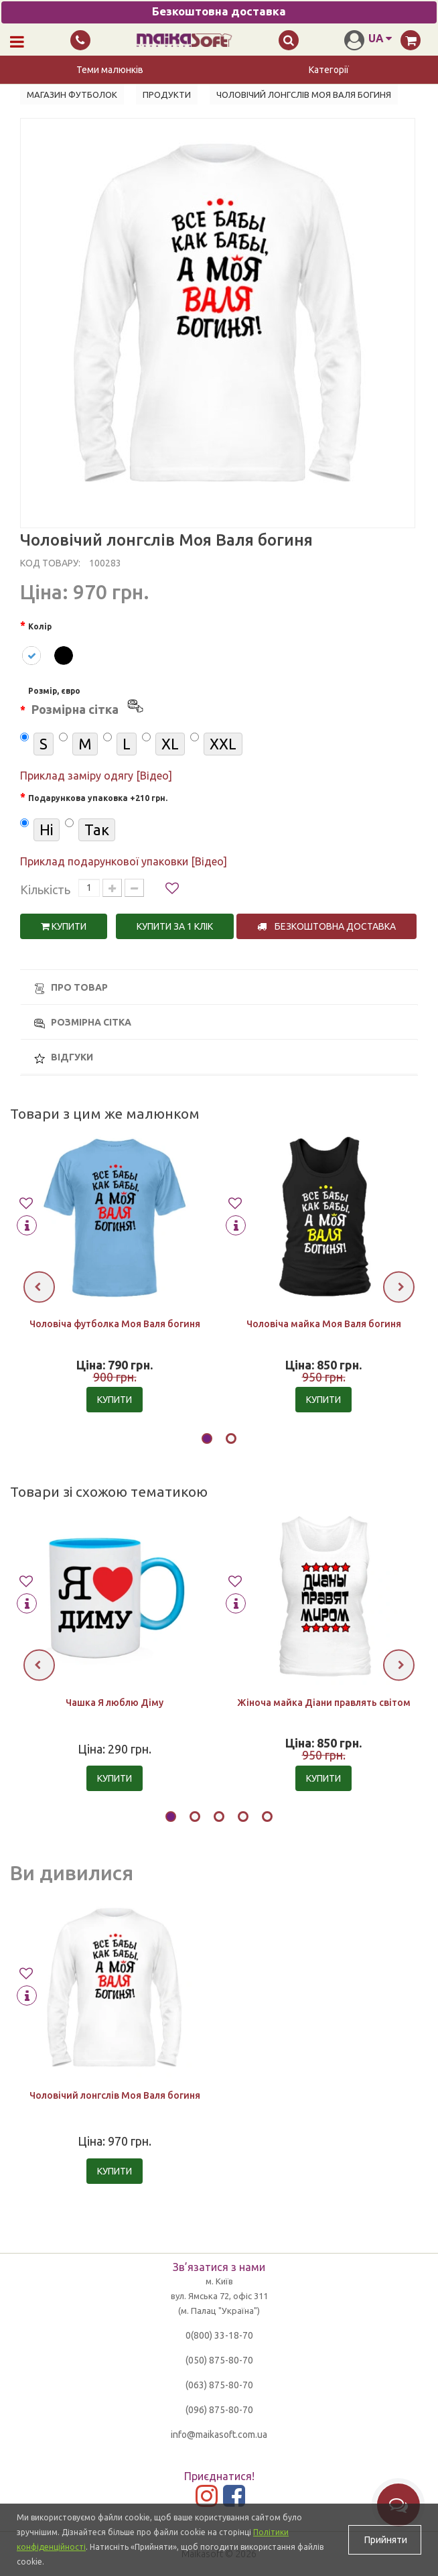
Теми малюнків (109, 69)
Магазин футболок (72, 94)
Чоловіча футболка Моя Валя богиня (114, 1324)
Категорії (329, 69)
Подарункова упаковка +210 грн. (97, 798)
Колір (40, 626)
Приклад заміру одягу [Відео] (96, 776)
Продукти (167, 94)
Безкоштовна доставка (326, 926)
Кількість (45, 889)
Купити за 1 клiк (175, 926)
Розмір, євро (86, 703)
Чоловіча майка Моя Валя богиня (323, 1324)
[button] (207, 1440)
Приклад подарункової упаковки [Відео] (123, 861)
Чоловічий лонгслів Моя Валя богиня (114, 2094)
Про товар (71, 987)
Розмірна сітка (82, 1022)
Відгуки (63, 1057)
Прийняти (384, 2539)
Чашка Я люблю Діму (114, 1702)
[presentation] (39, 1286)
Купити (63, 926)
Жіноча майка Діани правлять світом (324, 1702)
